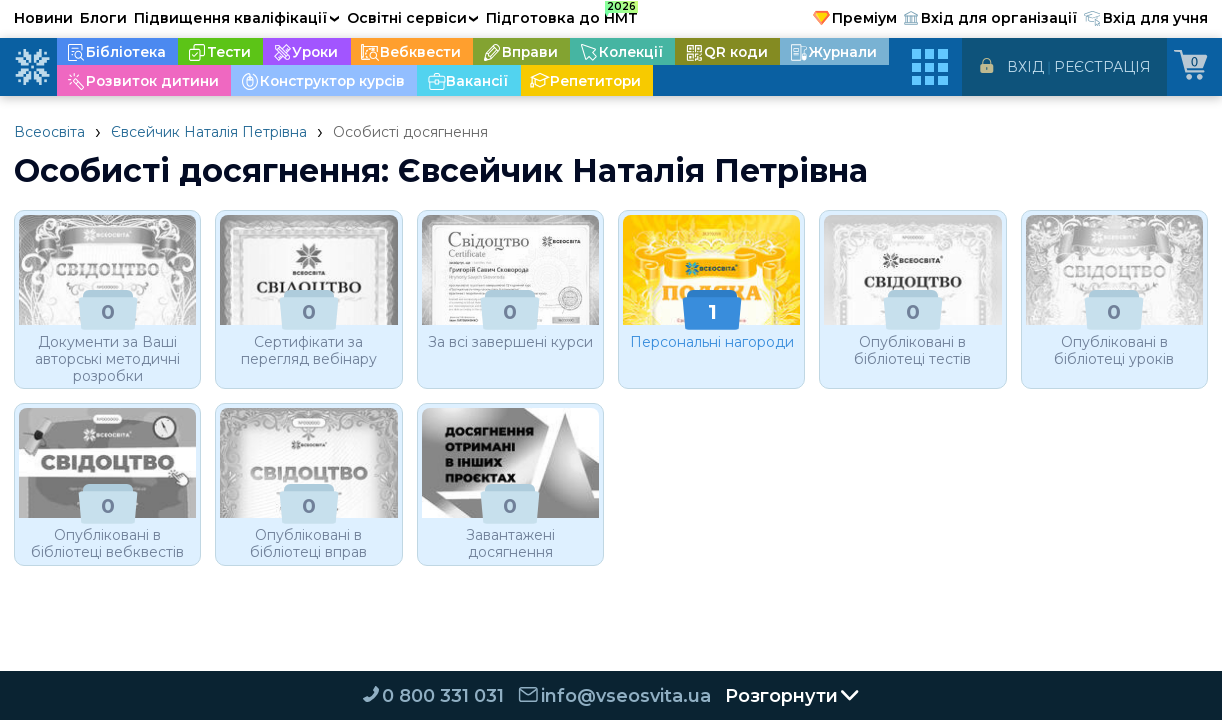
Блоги (103, 18)
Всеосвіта (49, 132)
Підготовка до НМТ (562, 15)
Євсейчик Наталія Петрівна (209, 132)
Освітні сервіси (413, 18)
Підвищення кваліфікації (237, 18)
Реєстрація (1102, 67)
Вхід (1025, 67)
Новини (43, 18)
